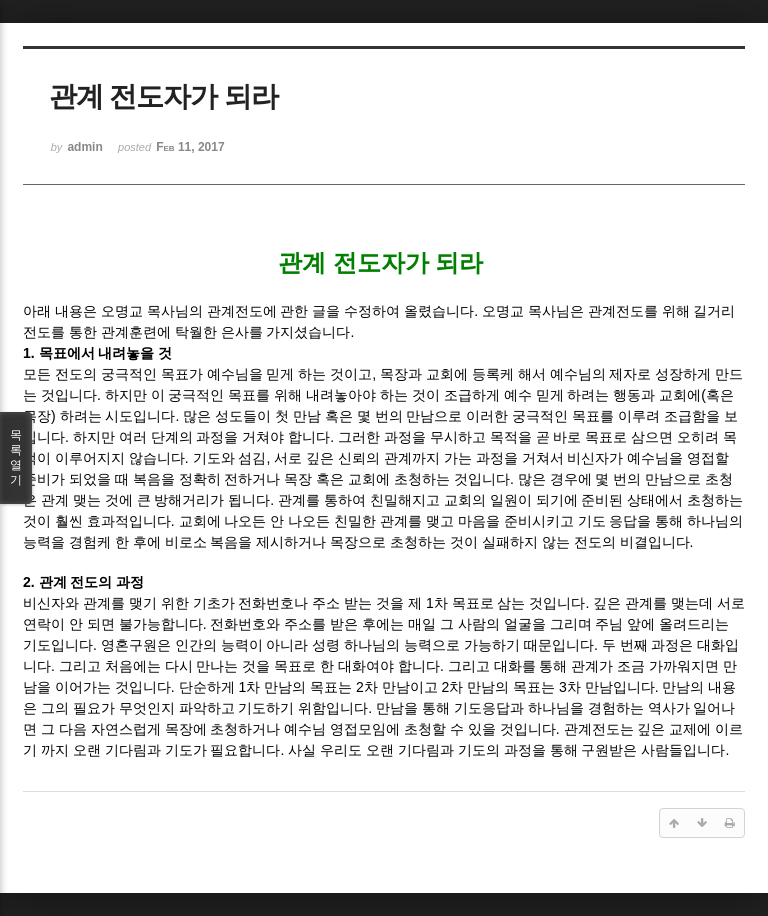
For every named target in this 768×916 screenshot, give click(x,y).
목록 (16, 458)
